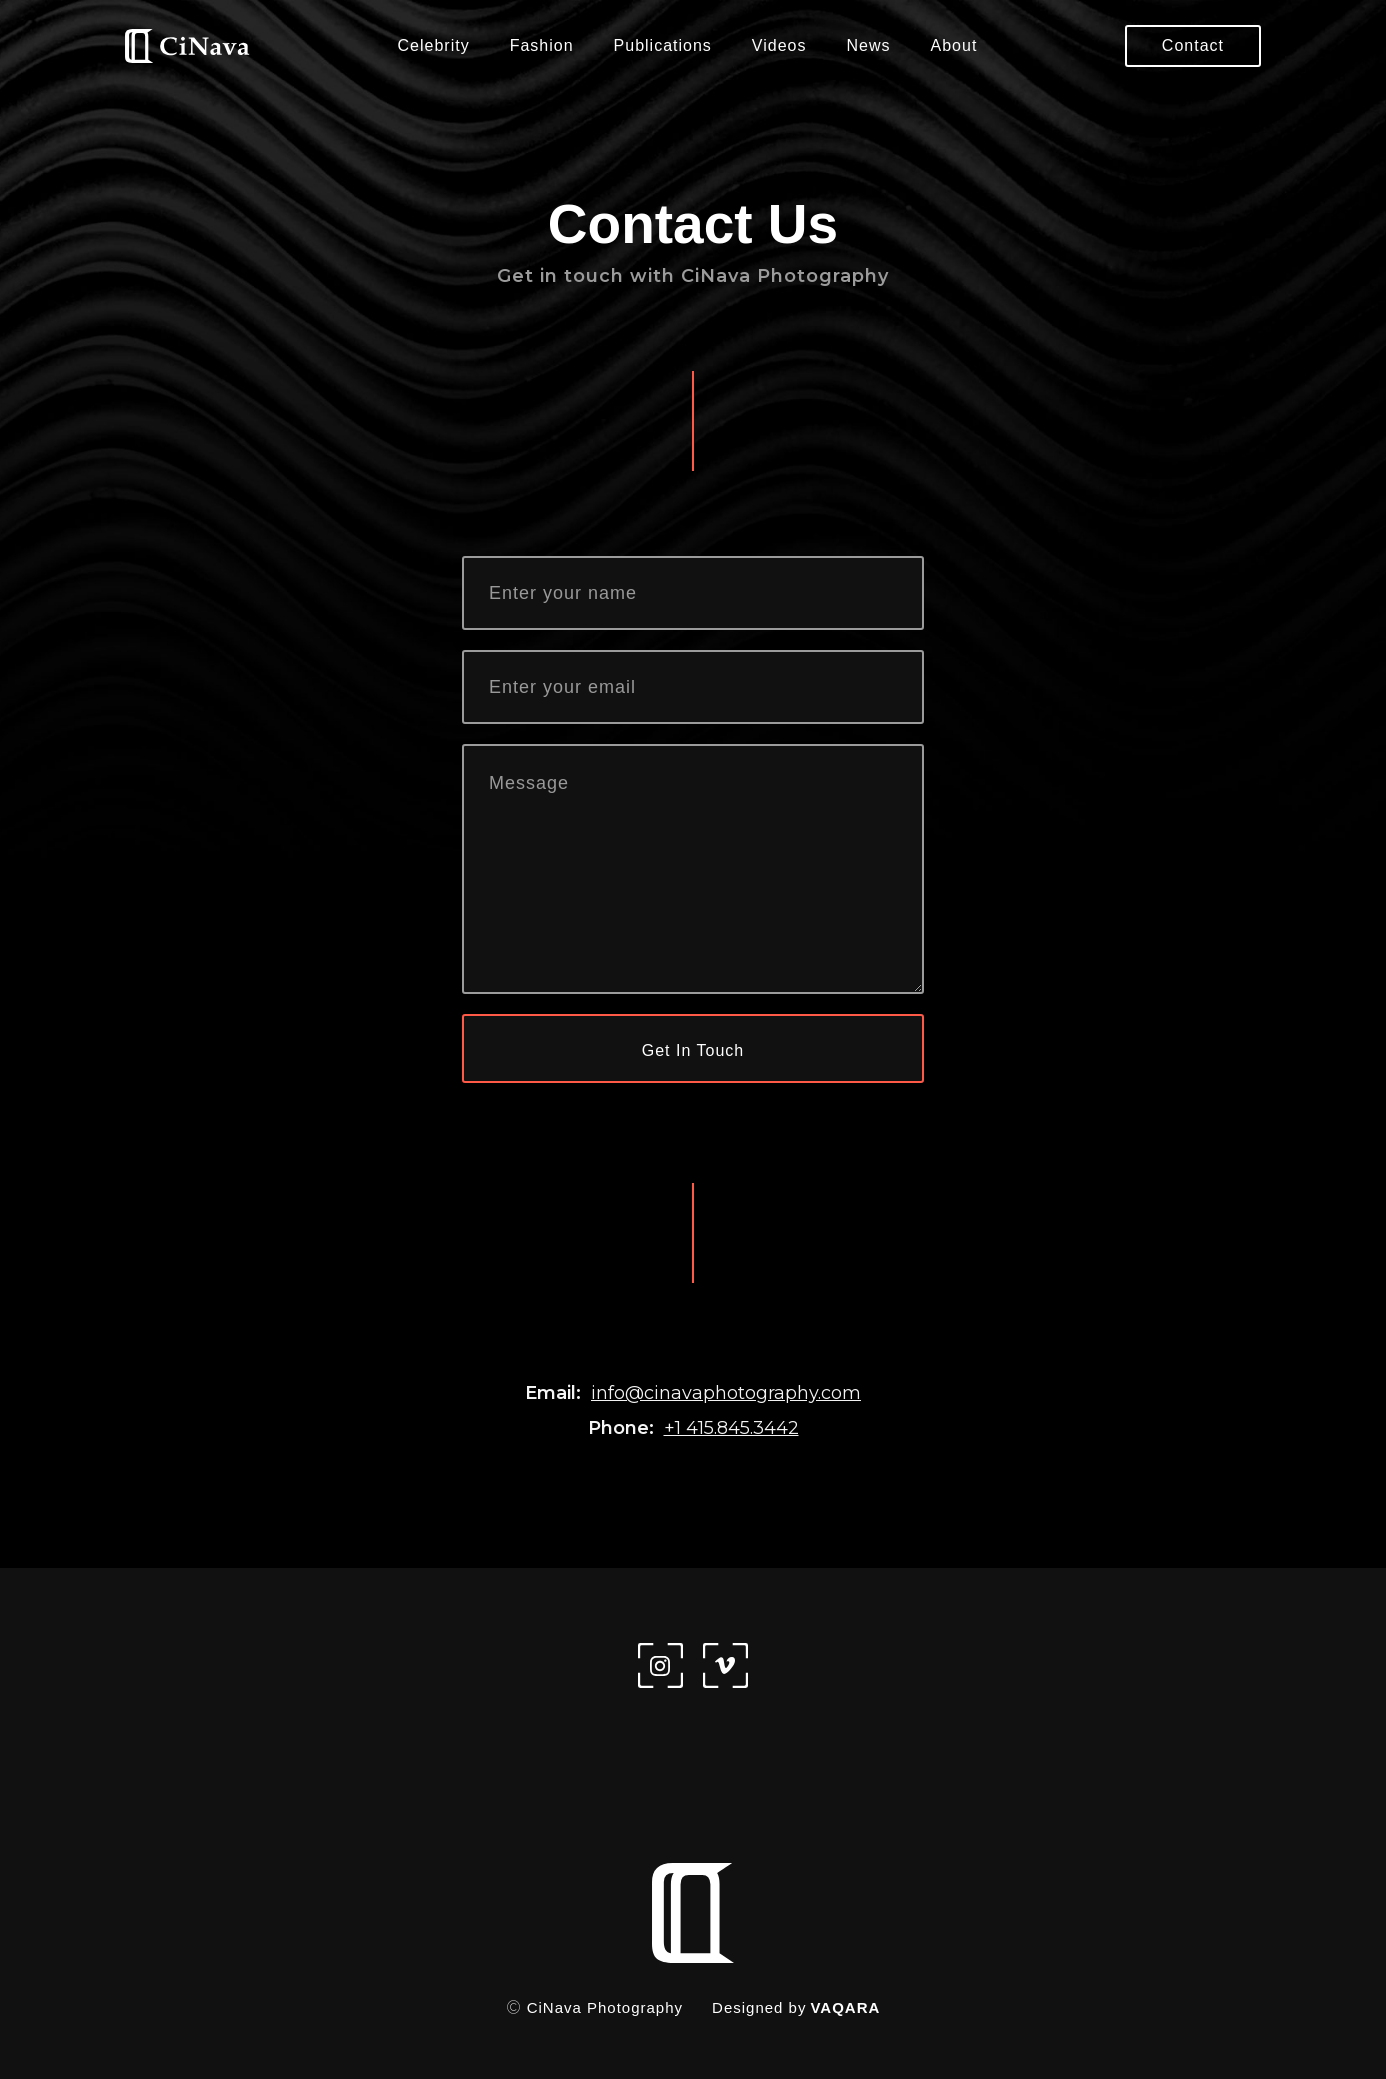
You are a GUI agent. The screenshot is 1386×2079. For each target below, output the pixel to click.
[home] (187, 46)
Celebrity (434, 45)
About (954, 45)
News (869, 45)
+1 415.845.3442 (731, 1428)
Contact (1193, 45)
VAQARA (845, 2007)
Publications (663, 45)
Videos (779, 45)
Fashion (542, 45)
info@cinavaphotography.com (726, 1393)
